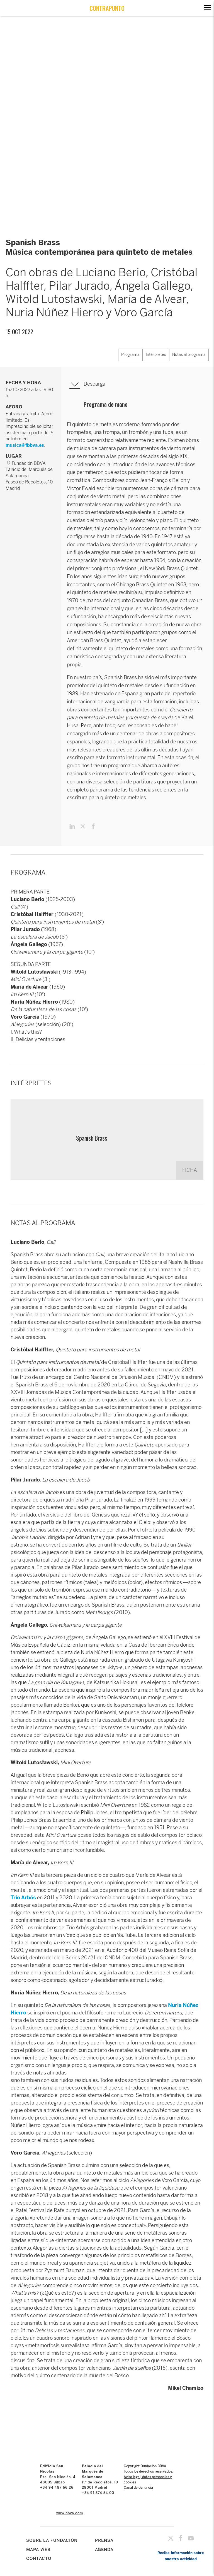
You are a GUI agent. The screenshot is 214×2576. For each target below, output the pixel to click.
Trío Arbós (23, 1898)
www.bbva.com (69, 2513)
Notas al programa (189, 354)
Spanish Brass (91, 1137)
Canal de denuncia (138, 2488)
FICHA (189, 1170)
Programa (130, 354)
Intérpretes (156, 354)
